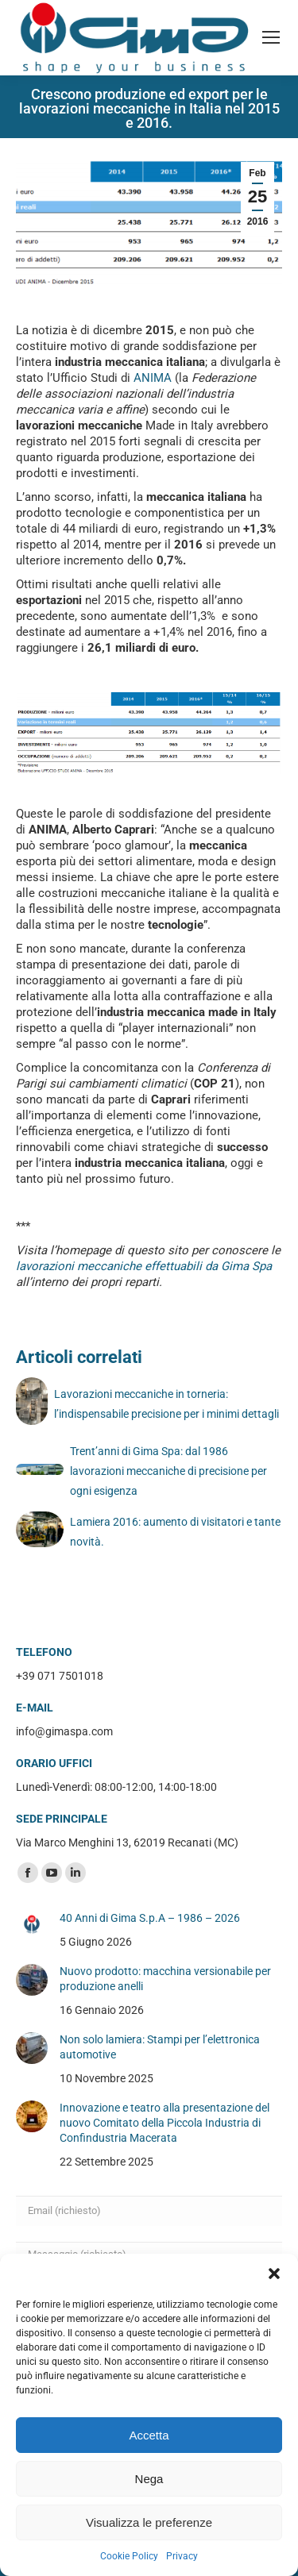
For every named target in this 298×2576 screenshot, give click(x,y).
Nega (149, 2479)
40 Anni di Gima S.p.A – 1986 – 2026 (150, 1918)
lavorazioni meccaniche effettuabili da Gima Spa (144, 1266)
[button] (274, 2273)
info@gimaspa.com (64, 1731)
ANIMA (153, 378)
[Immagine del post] (32, 1924)
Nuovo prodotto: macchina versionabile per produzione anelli (165, 1979)
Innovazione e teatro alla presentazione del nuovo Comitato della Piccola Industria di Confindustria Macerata (164, 2122)
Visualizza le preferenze (149, 2522)
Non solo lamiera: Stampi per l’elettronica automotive (160, 2047)
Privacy (182, 2556)
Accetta (148, 2435)
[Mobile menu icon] (271, 37)
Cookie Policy (129, 2556)
